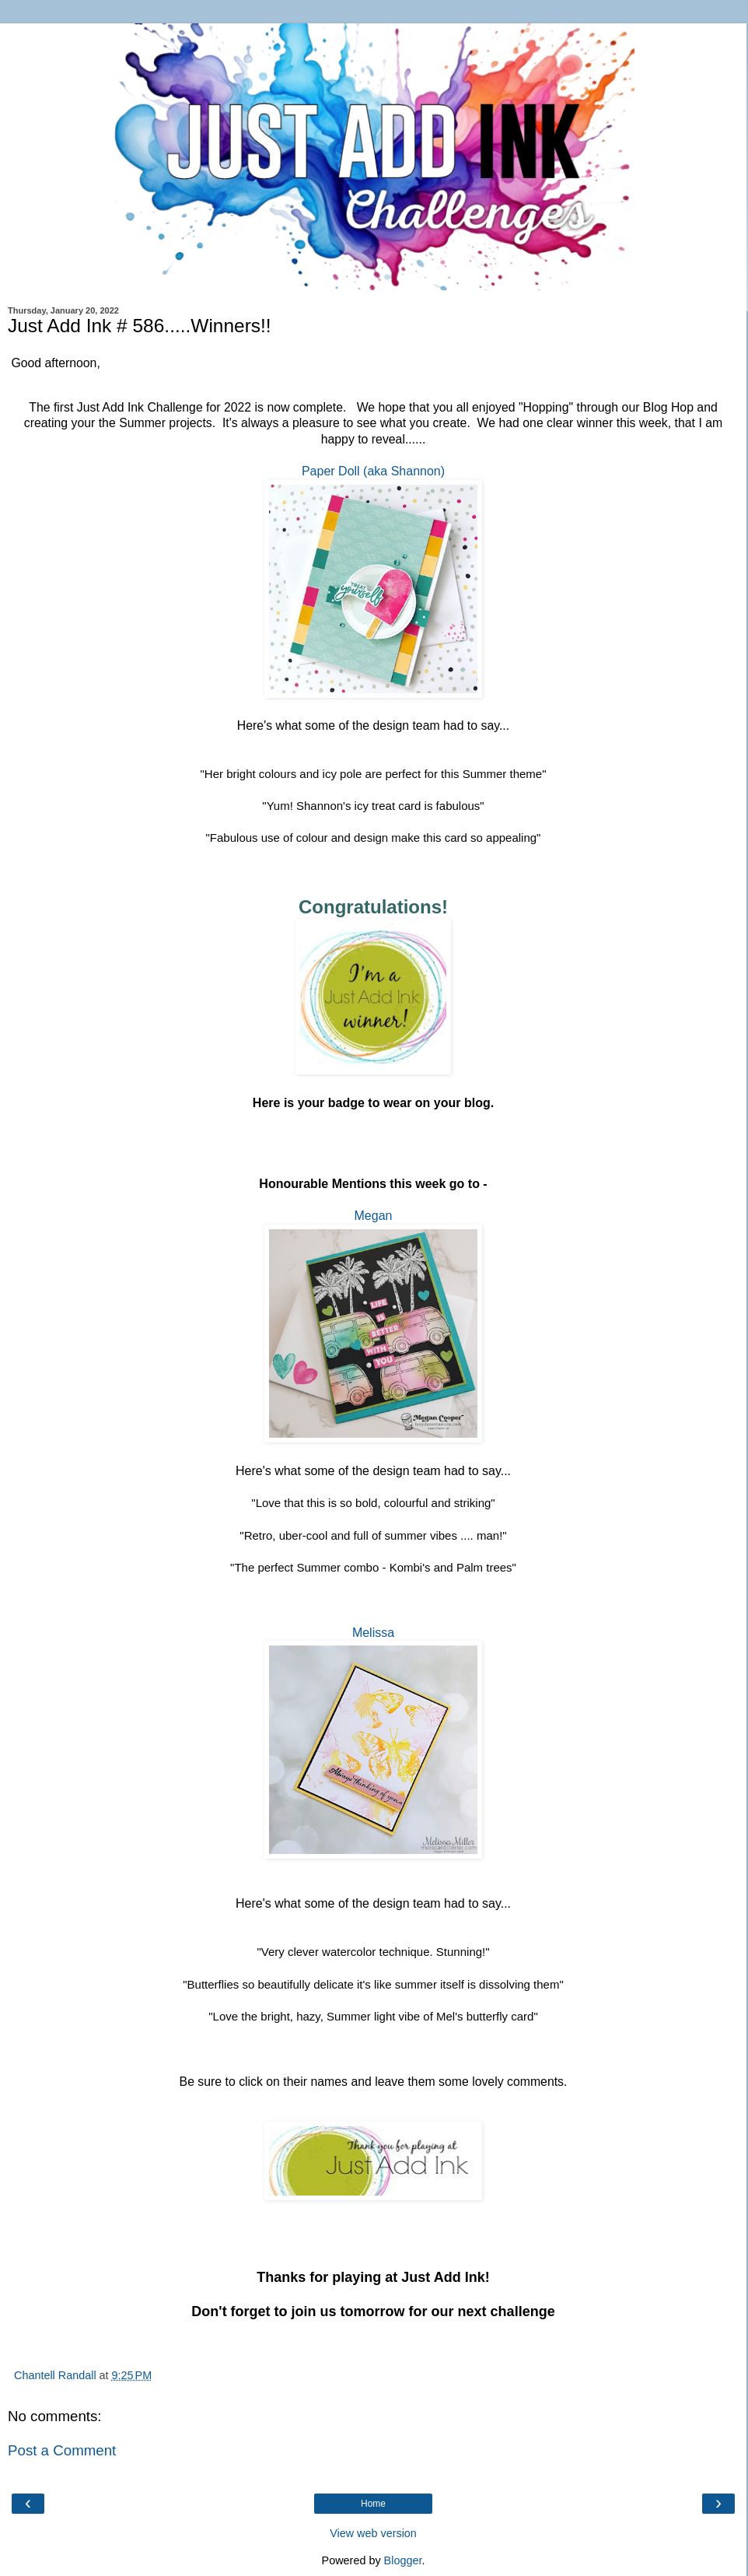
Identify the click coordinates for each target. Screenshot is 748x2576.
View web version (373, 2533)
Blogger (403, 2560)
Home (373, 2503)
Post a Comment (62, 2450)
